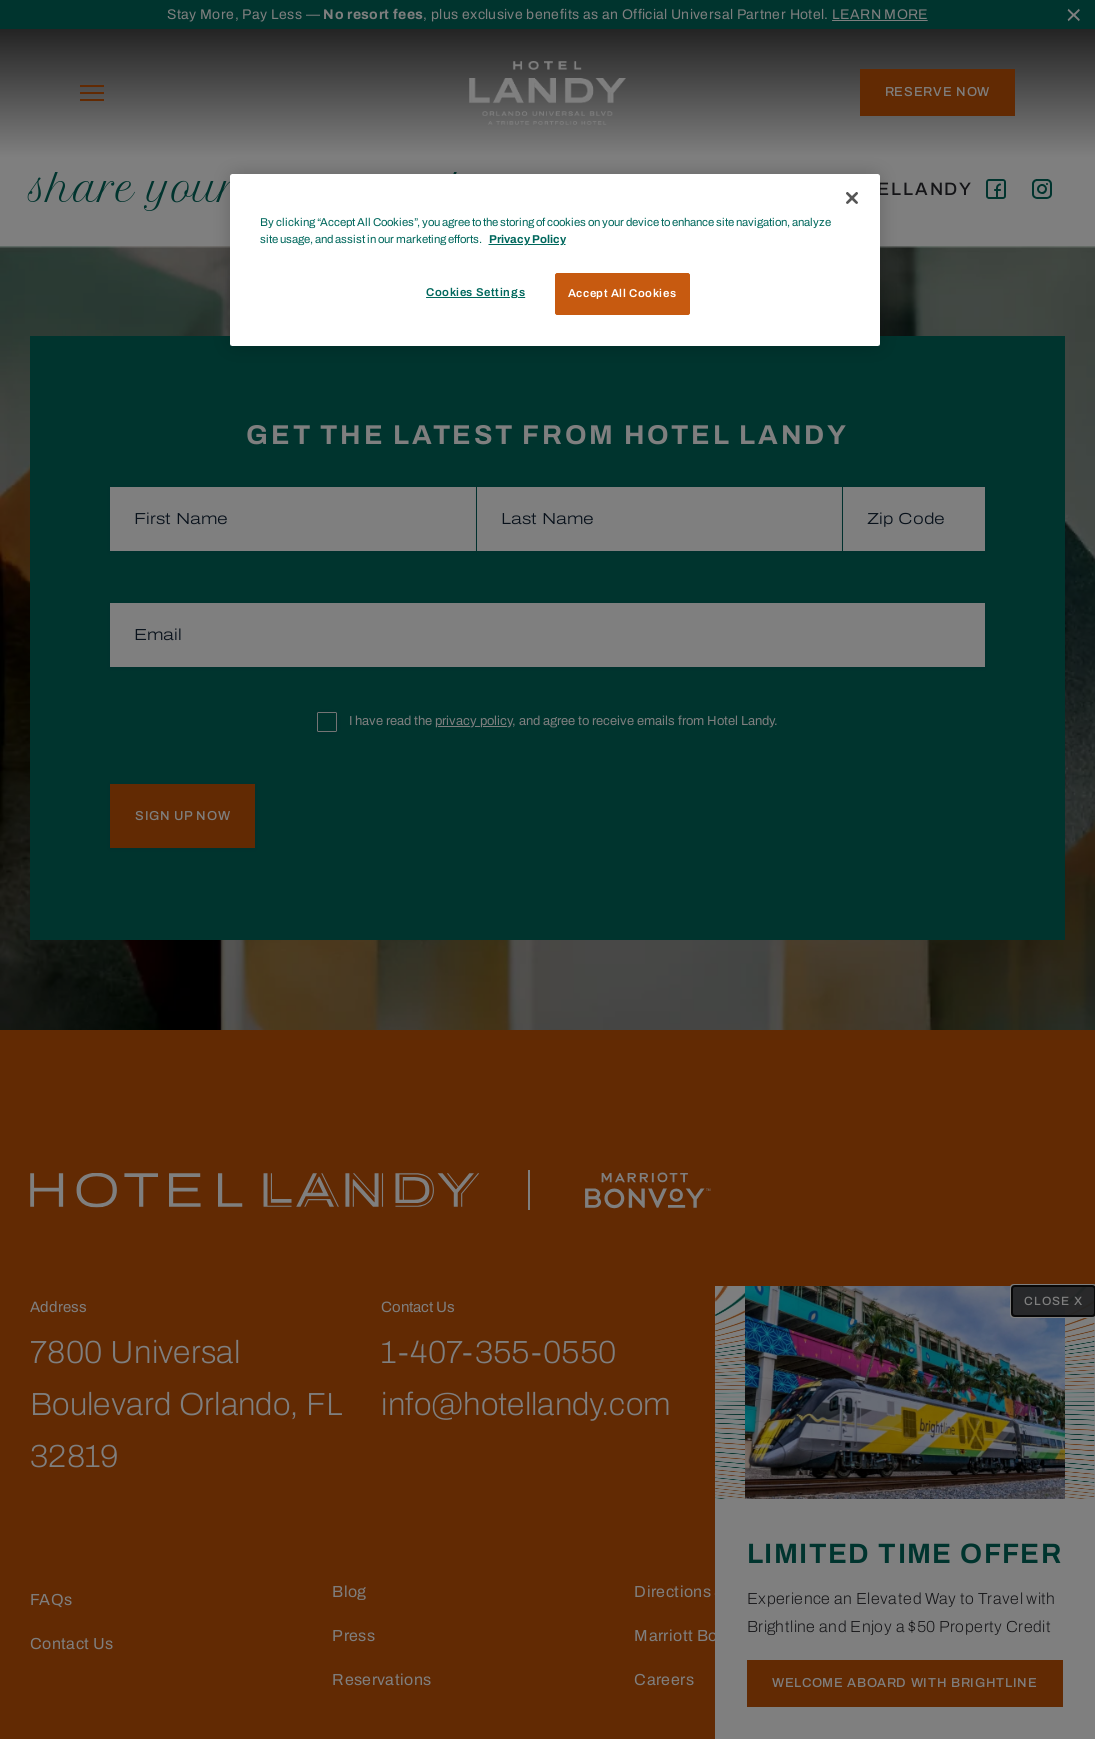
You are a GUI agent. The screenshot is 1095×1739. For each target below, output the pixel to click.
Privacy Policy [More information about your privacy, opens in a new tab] (527, 239)
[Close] (852, 198)
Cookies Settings (475, 292)
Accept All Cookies (622, 293)
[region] (555, 260)
